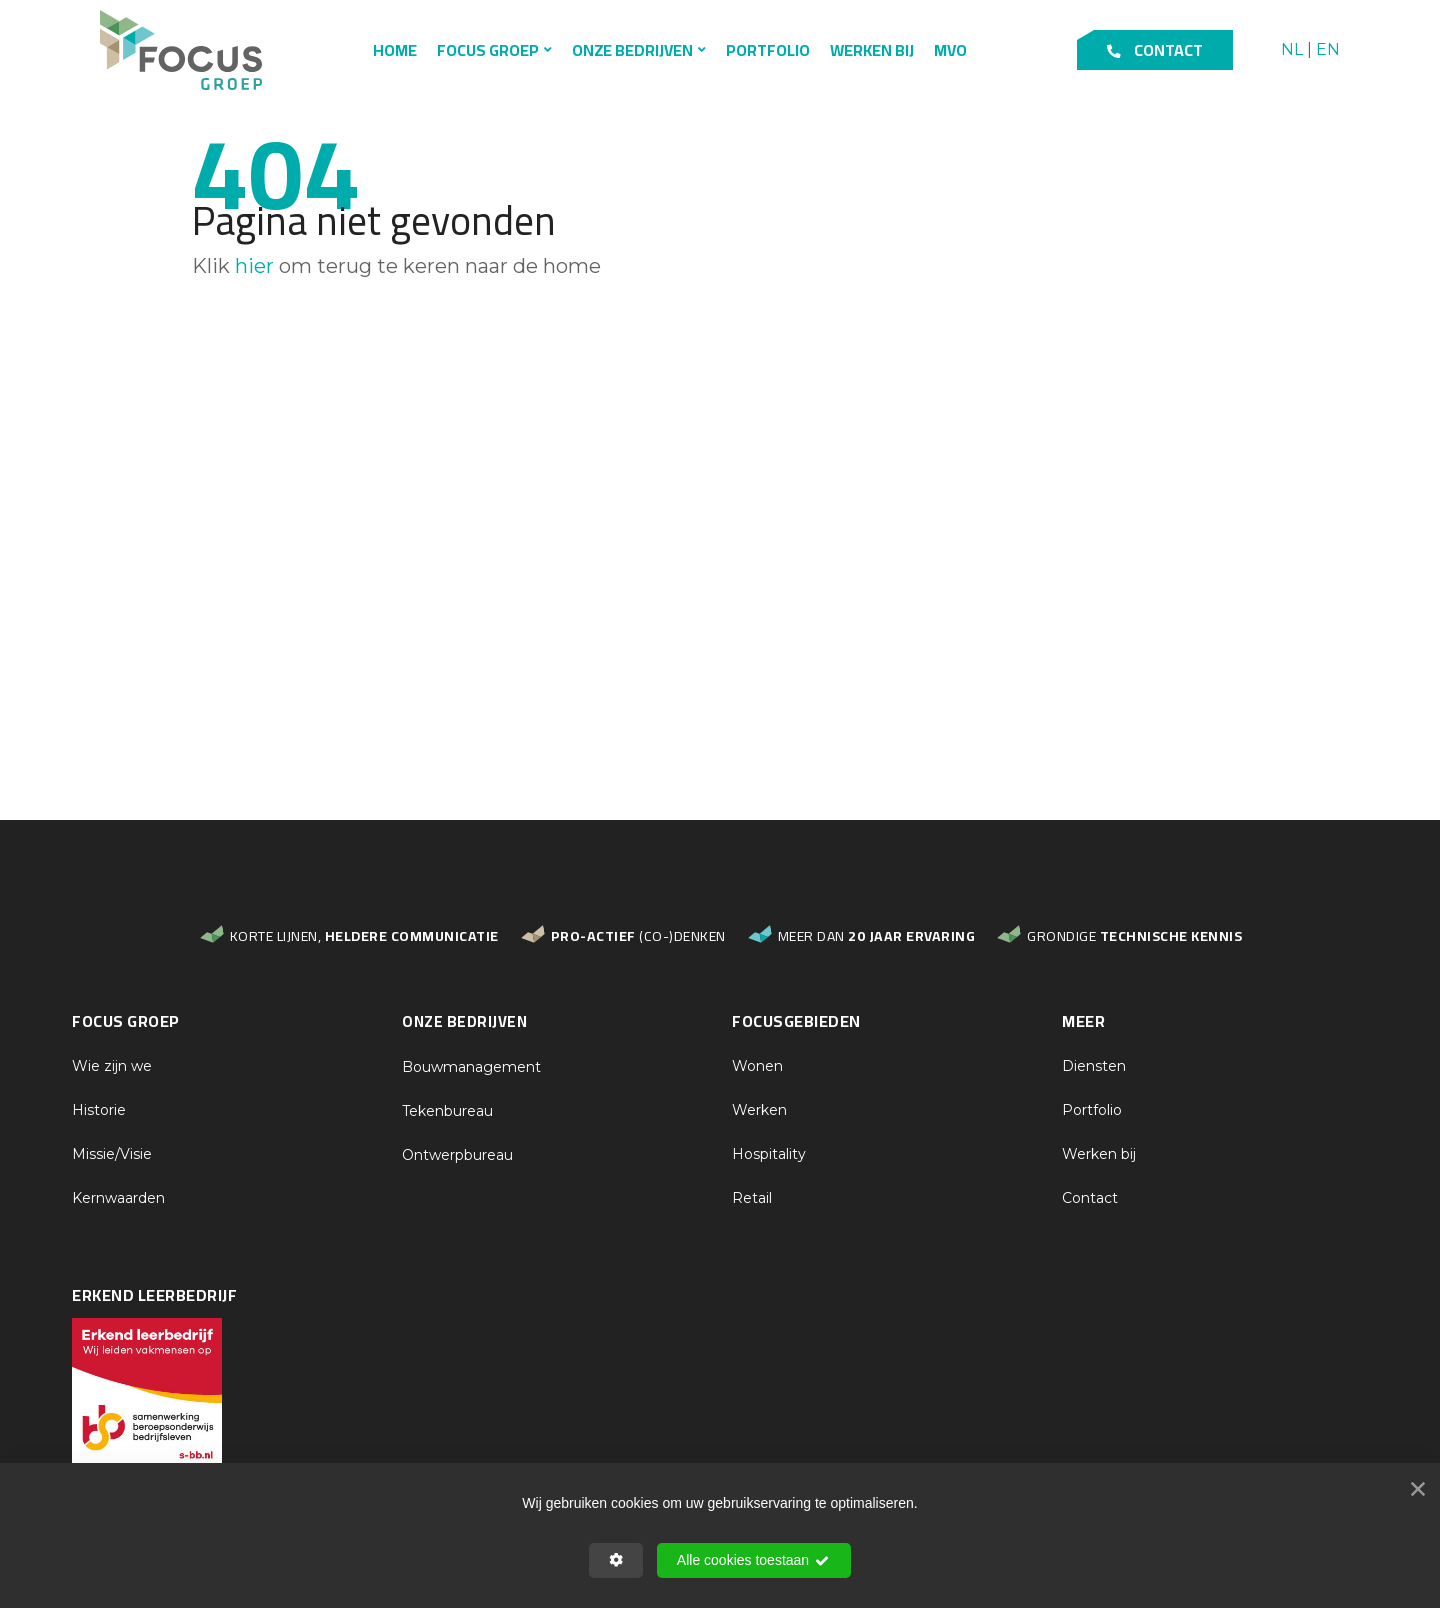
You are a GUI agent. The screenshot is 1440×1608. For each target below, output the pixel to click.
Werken (759, 1110)
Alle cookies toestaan (754, 1561)
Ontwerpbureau (457, 1155)
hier (254, 266)
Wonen (757, 1066)
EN (1328, 50)
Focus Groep (488, 50)
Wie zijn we (112, 1066)
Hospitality (769, 1154)
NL (1292, 50)
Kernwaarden (118, 1198)
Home (395, 50)
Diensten (1094, 1066)
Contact (1155, 50)
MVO (950, 50)
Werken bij (872, 50)
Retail (752, 1198)
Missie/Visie (112, 1154)
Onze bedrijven (632, 50)
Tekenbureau (447, 1111)
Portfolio (768, 50)
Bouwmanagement (471, 1067)
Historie (99, 1110)
